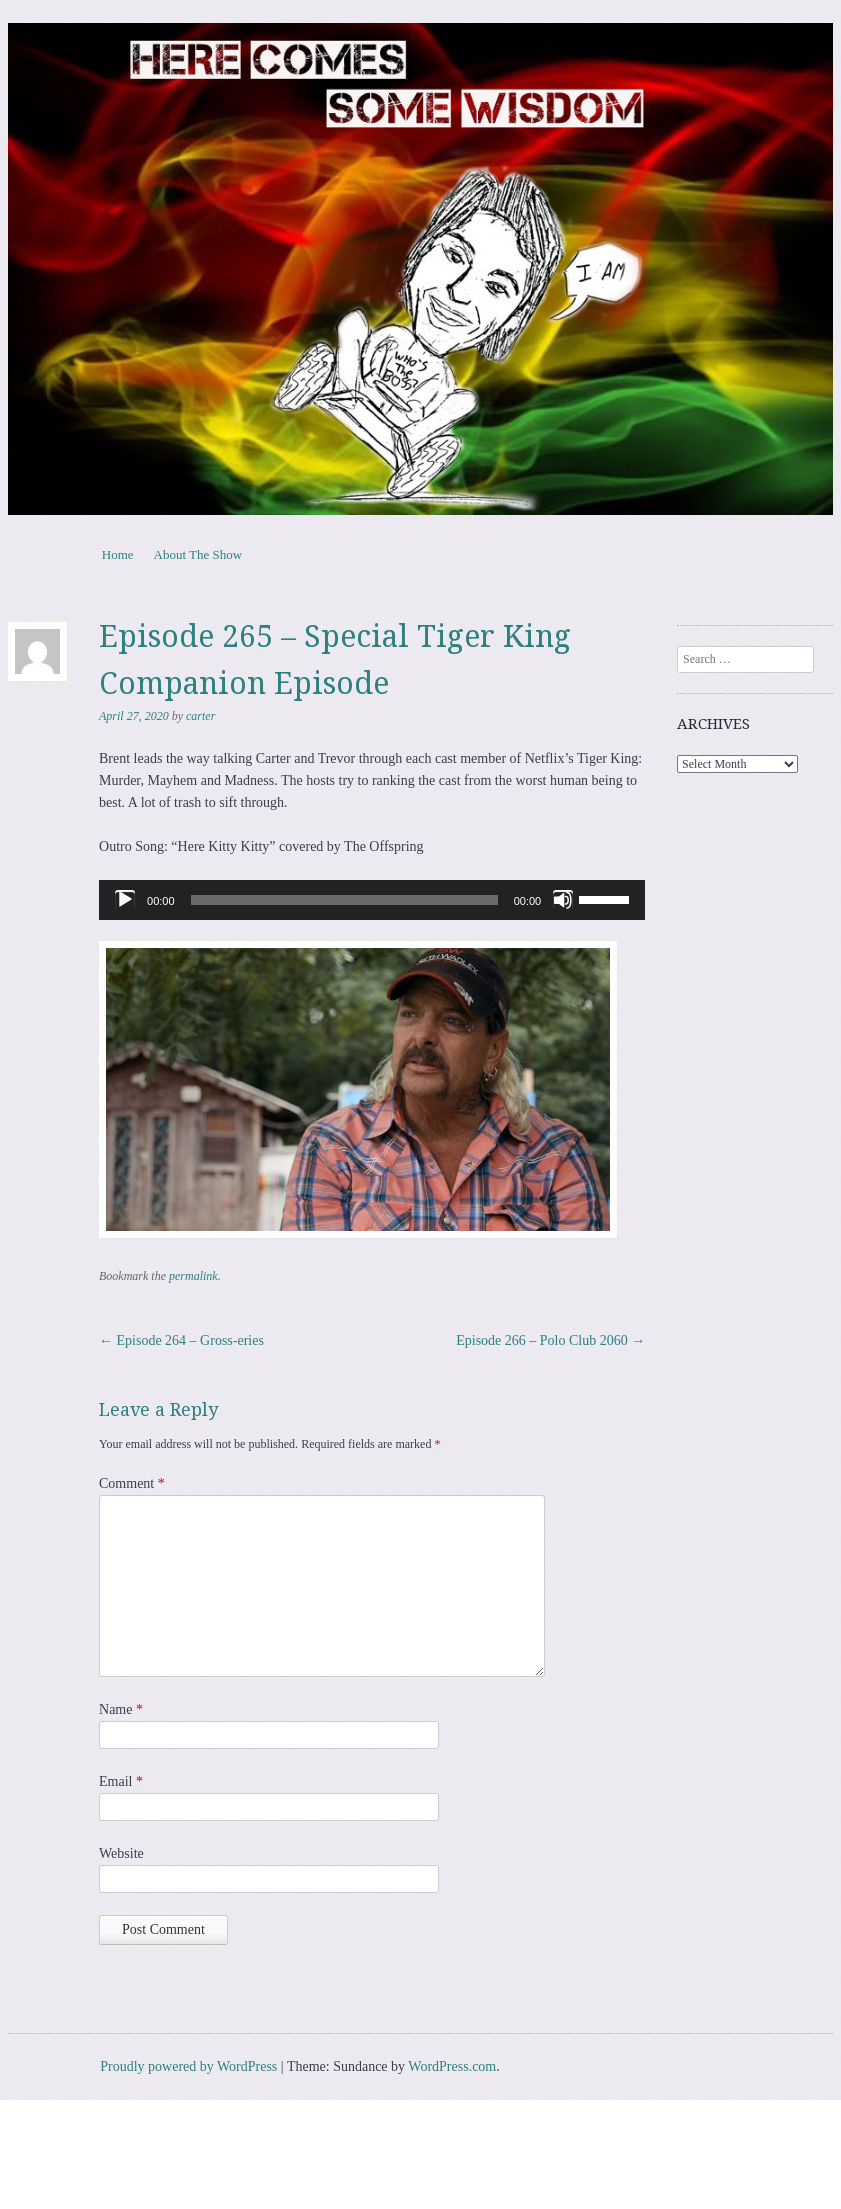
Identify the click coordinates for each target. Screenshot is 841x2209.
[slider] (344, 900)
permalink (193, 1276)
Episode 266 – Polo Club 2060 (550, 1340)
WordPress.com (452, 2066)
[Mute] (563, 900)
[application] (372, 900)
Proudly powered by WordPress (188, 2066)
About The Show (198, 554)
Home (118, 554)
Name (121, 1709)
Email (121, 1781)
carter (200, 716)
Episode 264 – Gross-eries (181, 1340)
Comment (132, 1483)
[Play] (125, 900)
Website (121, 1853)
